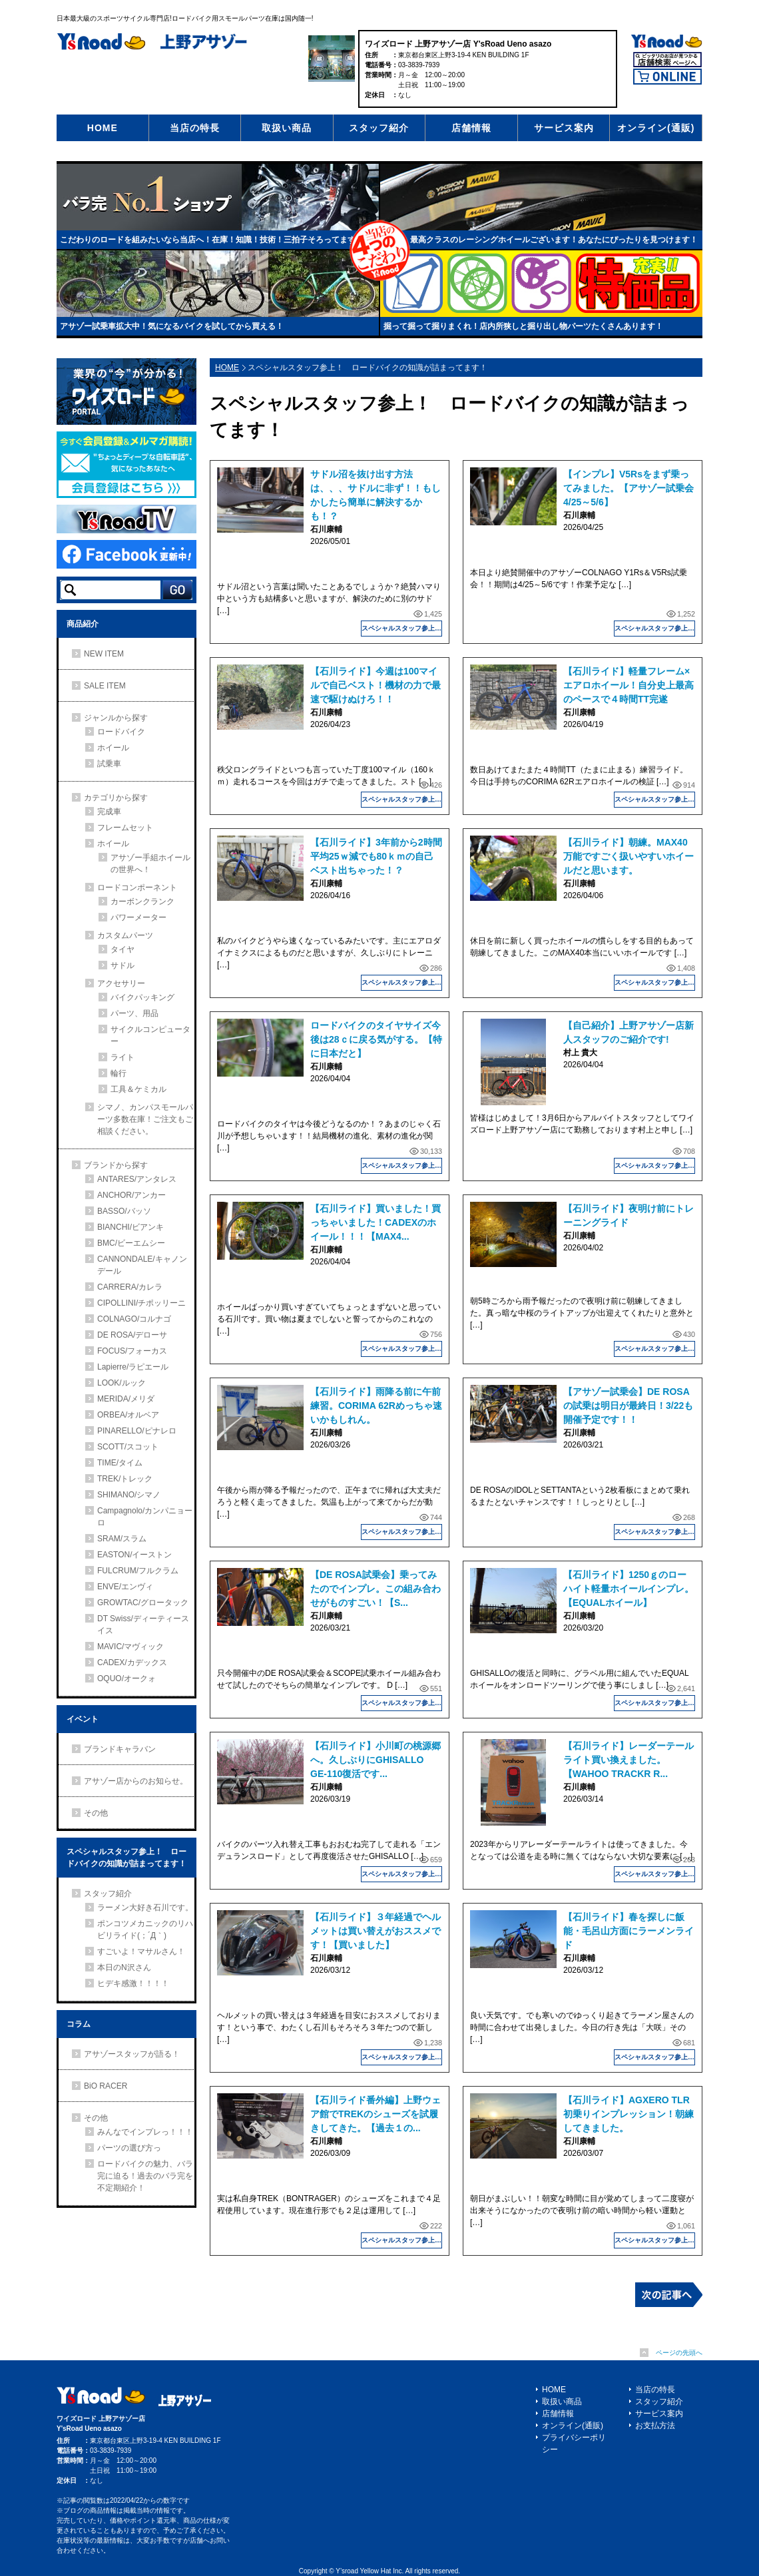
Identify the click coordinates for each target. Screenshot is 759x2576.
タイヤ (122, 949)
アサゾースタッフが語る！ (132, 2054)
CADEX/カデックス (132, 1662)
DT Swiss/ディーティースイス (143, 1624)
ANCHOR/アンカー (131, 1195)
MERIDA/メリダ (125, 1399)
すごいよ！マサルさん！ (141, 1951)
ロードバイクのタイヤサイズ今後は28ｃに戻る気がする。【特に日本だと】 (376, 1039)
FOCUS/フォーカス (132, 1351)
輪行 (118, 1073)
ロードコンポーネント (137, 887)
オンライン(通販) (655, 128)
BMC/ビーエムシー (131, 1243)
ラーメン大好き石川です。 (145, 1907)
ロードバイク (121, 731)
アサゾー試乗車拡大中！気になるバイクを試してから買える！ (172, 326)
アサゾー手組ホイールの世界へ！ (150, 863)
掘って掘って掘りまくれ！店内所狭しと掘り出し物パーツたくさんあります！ (523, 326)
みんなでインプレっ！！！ (145, 2132)
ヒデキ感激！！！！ (133, 1983)
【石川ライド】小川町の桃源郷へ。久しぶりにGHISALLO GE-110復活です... (375, 1759)
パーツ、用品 (134, 1013)
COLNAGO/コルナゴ (134, 1319)
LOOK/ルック (121, 1383)
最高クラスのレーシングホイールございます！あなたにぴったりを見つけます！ (554, 239)
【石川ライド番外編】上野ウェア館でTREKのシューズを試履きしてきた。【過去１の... (375, 2114)
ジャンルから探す (116, 717)
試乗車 (109, 763)
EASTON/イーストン (134, 1554)
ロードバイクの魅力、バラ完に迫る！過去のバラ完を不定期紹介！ (145, 2175)
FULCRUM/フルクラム (137, 1570)
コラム (79, 2024)
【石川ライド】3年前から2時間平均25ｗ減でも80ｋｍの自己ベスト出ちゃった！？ (376, 856)
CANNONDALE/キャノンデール (142, 1265)
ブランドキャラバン (120, 1749)
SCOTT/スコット (127, 1446)
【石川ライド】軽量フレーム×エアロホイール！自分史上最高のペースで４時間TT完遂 (628, 685)
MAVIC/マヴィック (130, 1646)
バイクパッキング (142, 997)
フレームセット (125, 827)
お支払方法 (655, 2425)
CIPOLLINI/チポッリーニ (141, 1303)
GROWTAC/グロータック (142, 1602)
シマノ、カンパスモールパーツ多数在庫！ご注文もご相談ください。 (145, 1119)
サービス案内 (564, 128)
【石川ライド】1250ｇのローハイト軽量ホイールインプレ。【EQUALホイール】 (628, 1588)
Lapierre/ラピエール (132, 1367)
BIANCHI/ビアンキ (130, 1227)
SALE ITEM (105, 685)
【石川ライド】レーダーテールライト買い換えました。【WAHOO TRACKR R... (628, 1759)
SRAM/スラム (121, 1538)
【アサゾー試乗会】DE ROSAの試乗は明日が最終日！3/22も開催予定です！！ (628, 1405)
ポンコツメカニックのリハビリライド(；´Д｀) (145, 1929)
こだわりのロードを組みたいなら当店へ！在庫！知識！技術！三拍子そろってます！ (212, 239)
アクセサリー (121, 983)
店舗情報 (471, 128)
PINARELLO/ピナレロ (136, 1430)
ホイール (113, 747)
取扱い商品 (287, 128)
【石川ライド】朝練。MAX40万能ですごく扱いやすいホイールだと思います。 (628, 856)
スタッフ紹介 (379, 128)
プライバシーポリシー (574, 2443)
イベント (83, 1719)
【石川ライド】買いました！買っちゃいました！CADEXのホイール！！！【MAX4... (375, 1222)
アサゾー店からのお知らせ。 (136, 1781)
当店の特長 (195, 128)
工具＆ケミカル (138, 1089)
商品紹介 (83, 624)
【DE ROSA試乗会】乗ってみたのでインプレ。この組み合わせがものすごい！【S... (375, 1588)
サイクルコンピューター (150, 1035)
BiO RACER (105, 2086)
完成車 (109, 811)
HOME (102, 128)
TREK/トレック (124, 1478)
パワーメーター (138, 917)
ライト (122, 1057)
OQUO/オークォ (126, 1678)
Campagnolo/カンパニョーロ (144, 1516)
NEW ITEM (104, 653)
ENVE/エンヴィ (125, 1586)
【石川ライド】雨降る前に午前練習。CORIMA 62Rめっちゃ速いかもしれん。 (376, 1405)
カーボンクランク (142, 901)
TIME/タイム (119, 1462)
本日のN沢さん (124, 1967)
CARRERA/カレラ (129, 1287)
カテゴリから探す (116, 797)
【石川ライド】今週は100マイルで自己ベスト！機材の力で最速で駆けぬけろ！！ (375, 685)
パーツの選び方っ (129, 2148)
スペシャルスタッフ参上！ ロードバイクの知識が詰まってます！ (402, 628)
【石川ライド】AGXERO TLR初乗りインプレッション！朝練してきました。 (628, 2114)
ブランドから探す (116, 1165)
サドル (122, 965)
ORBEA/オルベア (128, 1414)
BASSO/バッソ (124, 1211)
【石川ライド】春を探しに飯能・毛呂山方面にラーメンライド (628, 1931)
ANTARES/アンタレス (136, 1179)
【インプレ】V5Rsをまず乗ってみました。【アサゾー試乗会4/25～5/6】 (628, 488)
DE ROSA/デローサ (132, 1335)
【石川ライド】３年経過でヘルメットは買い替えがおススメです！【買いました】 (375, 1931)
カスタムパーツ (125, 935)
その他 (96, 1813)
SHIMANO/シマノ (128, 1494)
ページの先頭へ (679, 2352)
